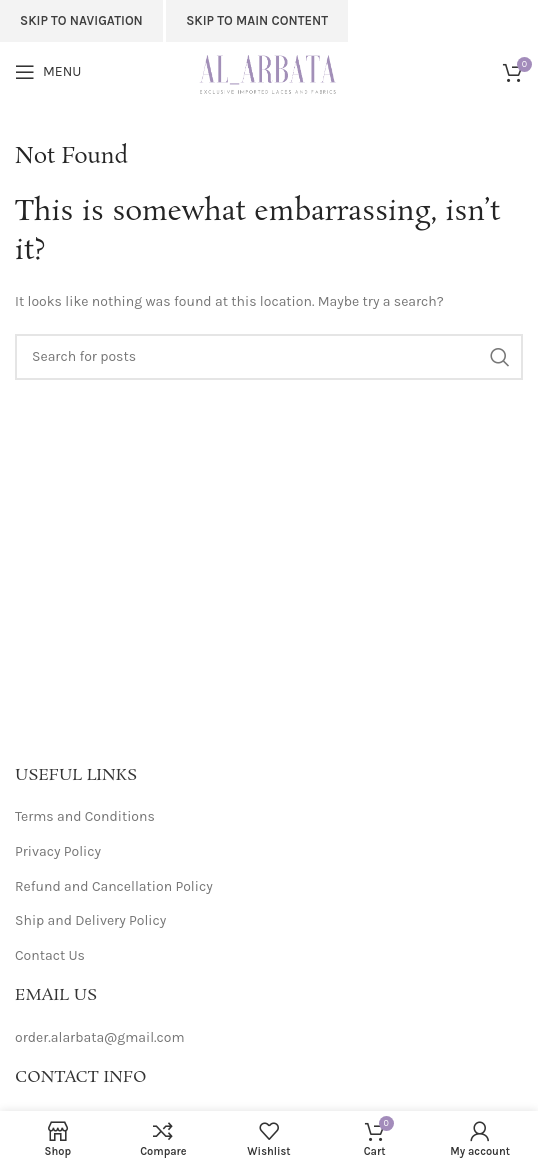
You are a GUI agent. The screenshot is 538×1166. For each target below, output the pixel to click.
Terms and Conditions (85, 816)
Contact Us (50, 955)
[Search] (269, 357)
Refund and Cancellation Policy (114, 886)
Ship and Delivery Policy (90, 920)
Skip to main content (257, 20)
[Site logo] (269, 70)
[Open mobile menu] (48, 72)
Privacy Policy (58, 851)
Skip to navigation (81, 20)
